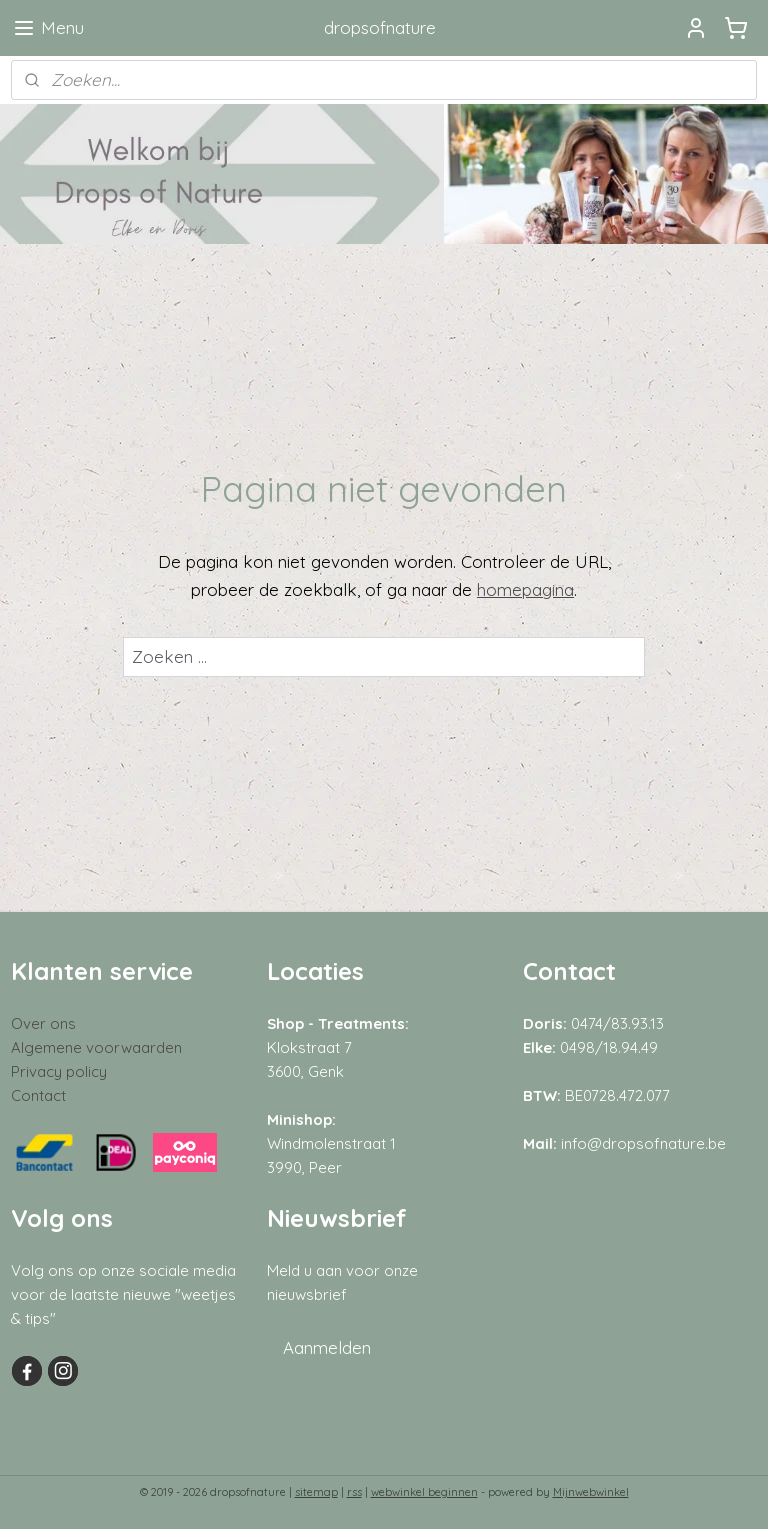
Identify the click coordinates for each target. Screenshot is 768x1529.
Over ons (43, 1023)
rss (354, 1492)
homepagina (525, 588)
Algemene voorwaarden (96, 1047)
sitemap (316, 1492)
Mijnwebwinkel (591, 1492)
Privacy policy (59, 1071)
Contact (38, 1095)
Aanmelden (327, 1347)
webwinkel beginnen (424, 1492)
